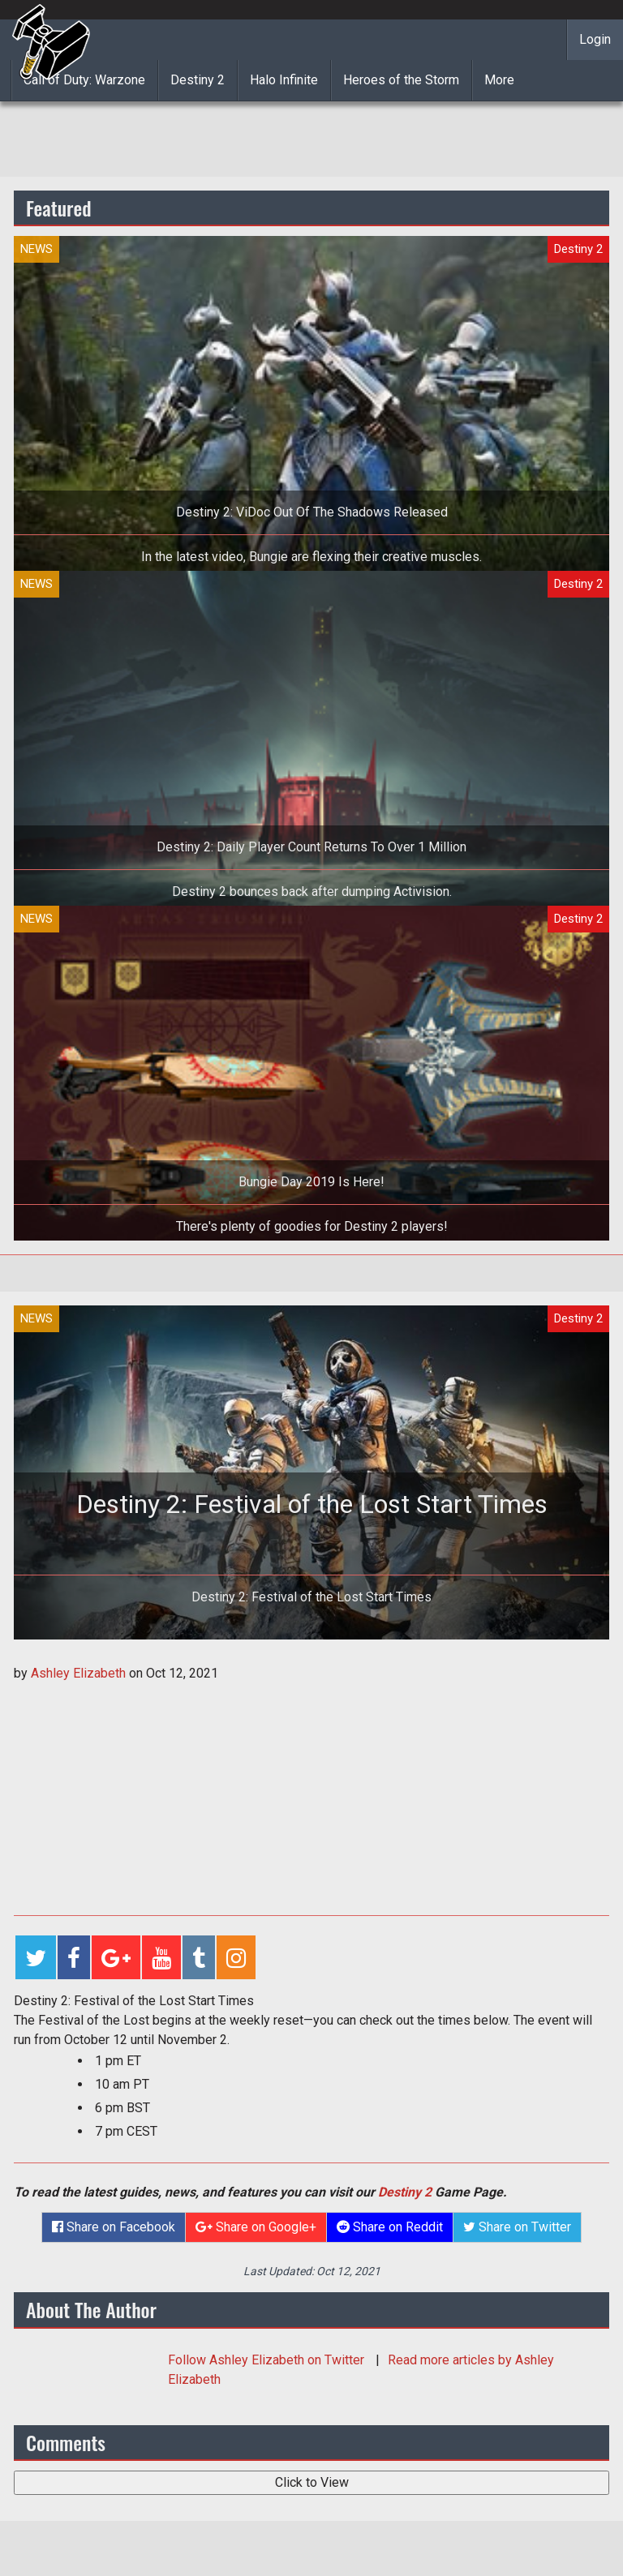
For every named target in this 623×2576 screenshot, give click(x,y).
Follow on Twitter (267, 2360)
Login (595, 39)
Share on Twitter (517, 2227)
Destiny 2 (197, 80)
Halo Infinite (284, 80)
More (499, 80)
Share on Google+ (255, 2227)
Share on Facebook (113, 2227)
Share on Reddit (390, 2227)
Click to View (312, 2482)
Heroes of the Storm (401, 80)
